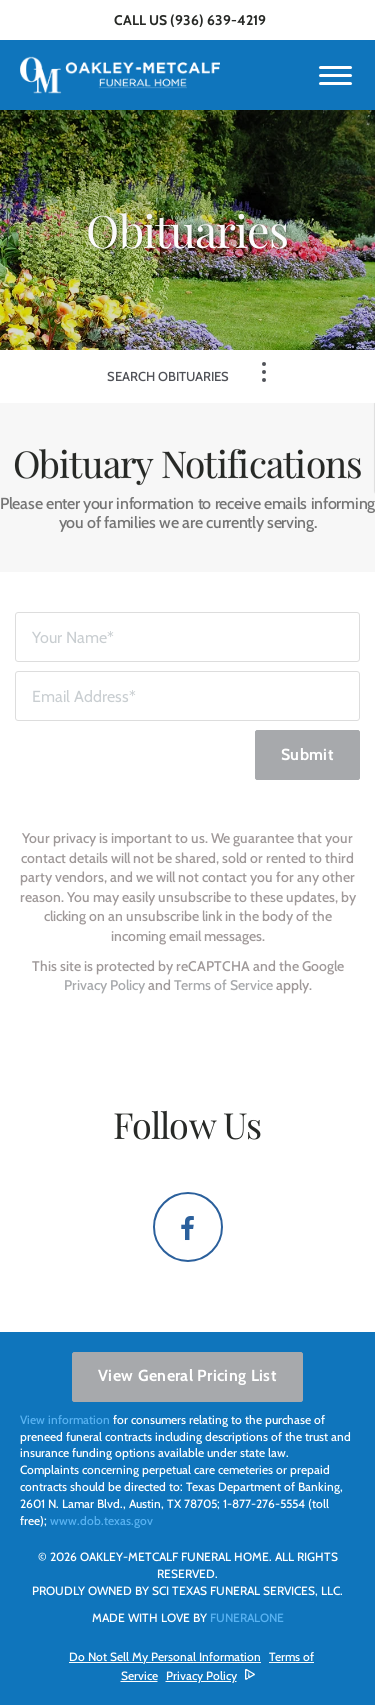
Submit (307, 754)
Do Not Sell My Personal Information (165, 1657)
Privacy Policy (104, 985)
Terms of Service (223, 985)
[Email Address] (187, 696)
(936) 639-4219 (218, 20)
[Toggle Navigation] (264, 372)
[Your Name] (187, 637)
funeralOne (247, 1617)
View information (65, 1419)
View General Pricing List (187, 1375)
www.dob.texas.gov (101, 1520)
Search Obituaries (168, 376)
